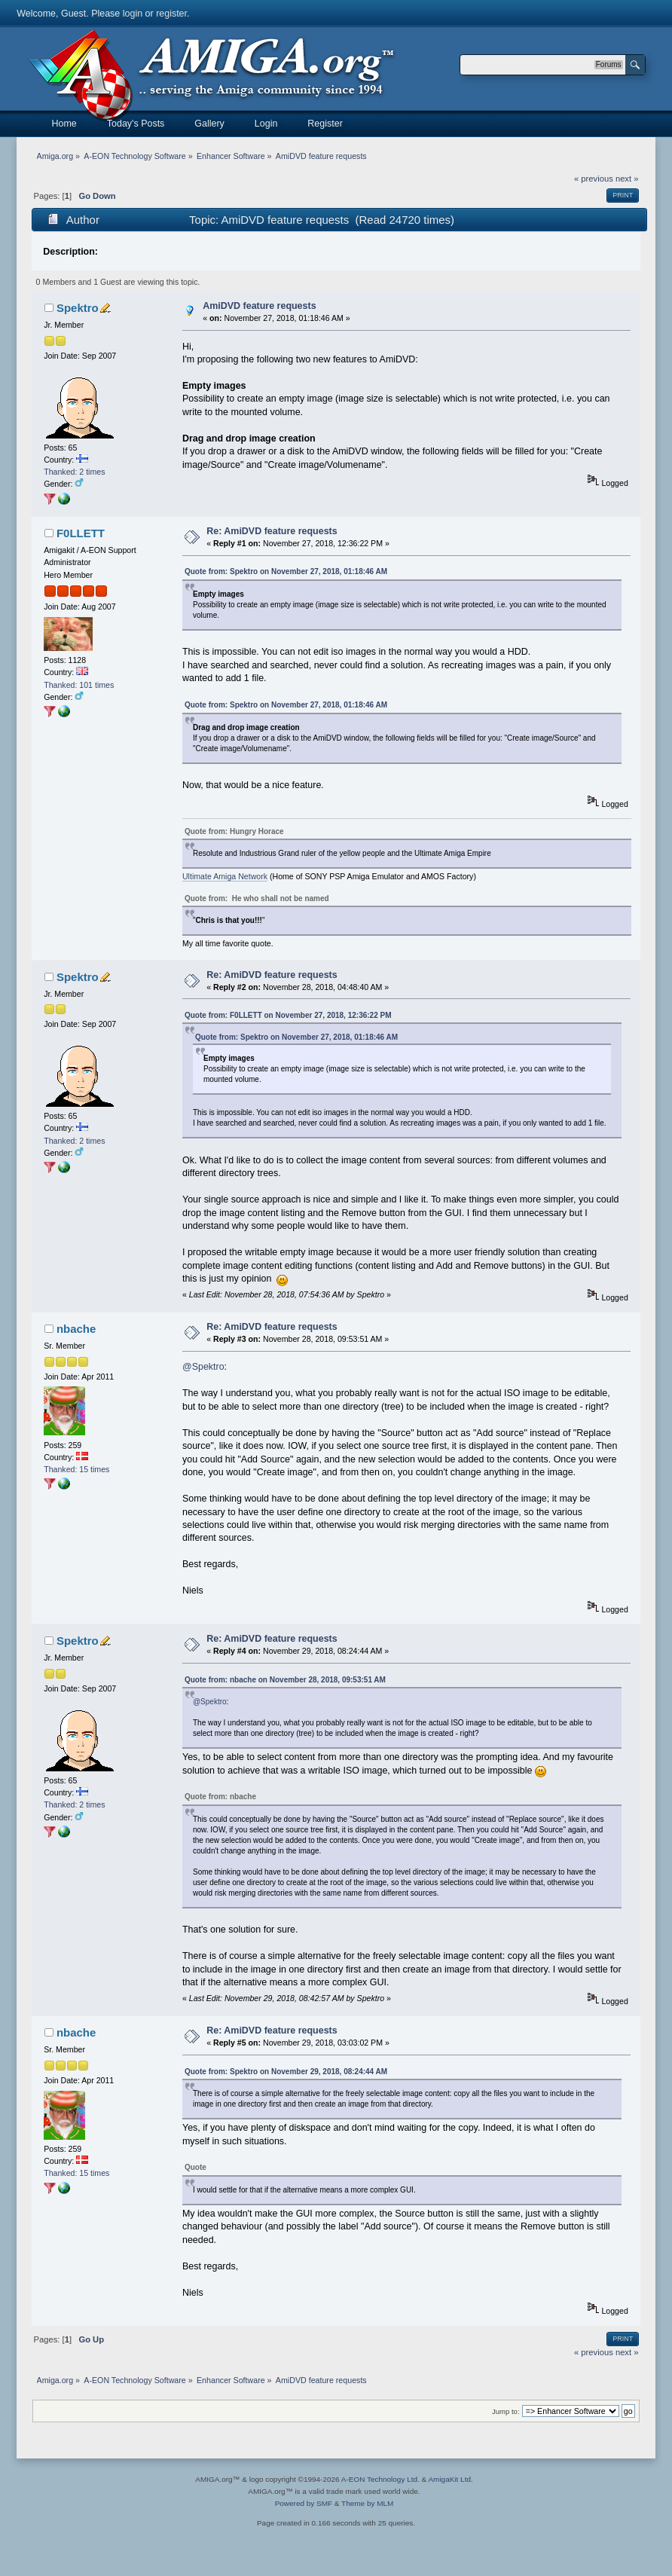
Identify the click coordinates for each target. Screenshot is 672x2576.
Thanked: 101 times (79, 684)
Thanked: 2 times (74, 471)
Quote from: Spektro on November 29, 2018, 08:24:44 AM (286, 2071)
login (132, 13)
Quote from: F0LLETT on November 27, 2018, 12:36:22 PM (288, 1015)
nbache (76, 1328)
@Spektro (203, 1366)
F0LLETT (81, 533)
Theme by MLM (367, 2503)
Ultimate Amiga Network (224, 876)
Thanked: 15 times (76, 1469)
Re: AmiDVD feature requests (271, 531)
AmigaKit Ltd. (450, 2479)
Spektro (78, 307)
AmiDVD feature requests (259, 306)
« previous (593, 178)
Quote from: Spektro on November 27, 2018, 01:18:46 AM (286, 571)
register (171, 13)
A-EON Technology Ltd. (380, 2479)
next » (627, 178)
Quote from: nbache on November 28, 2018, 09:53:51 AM (285, 1680)
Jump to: (506, 2411)
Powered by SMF (303, 2503)
